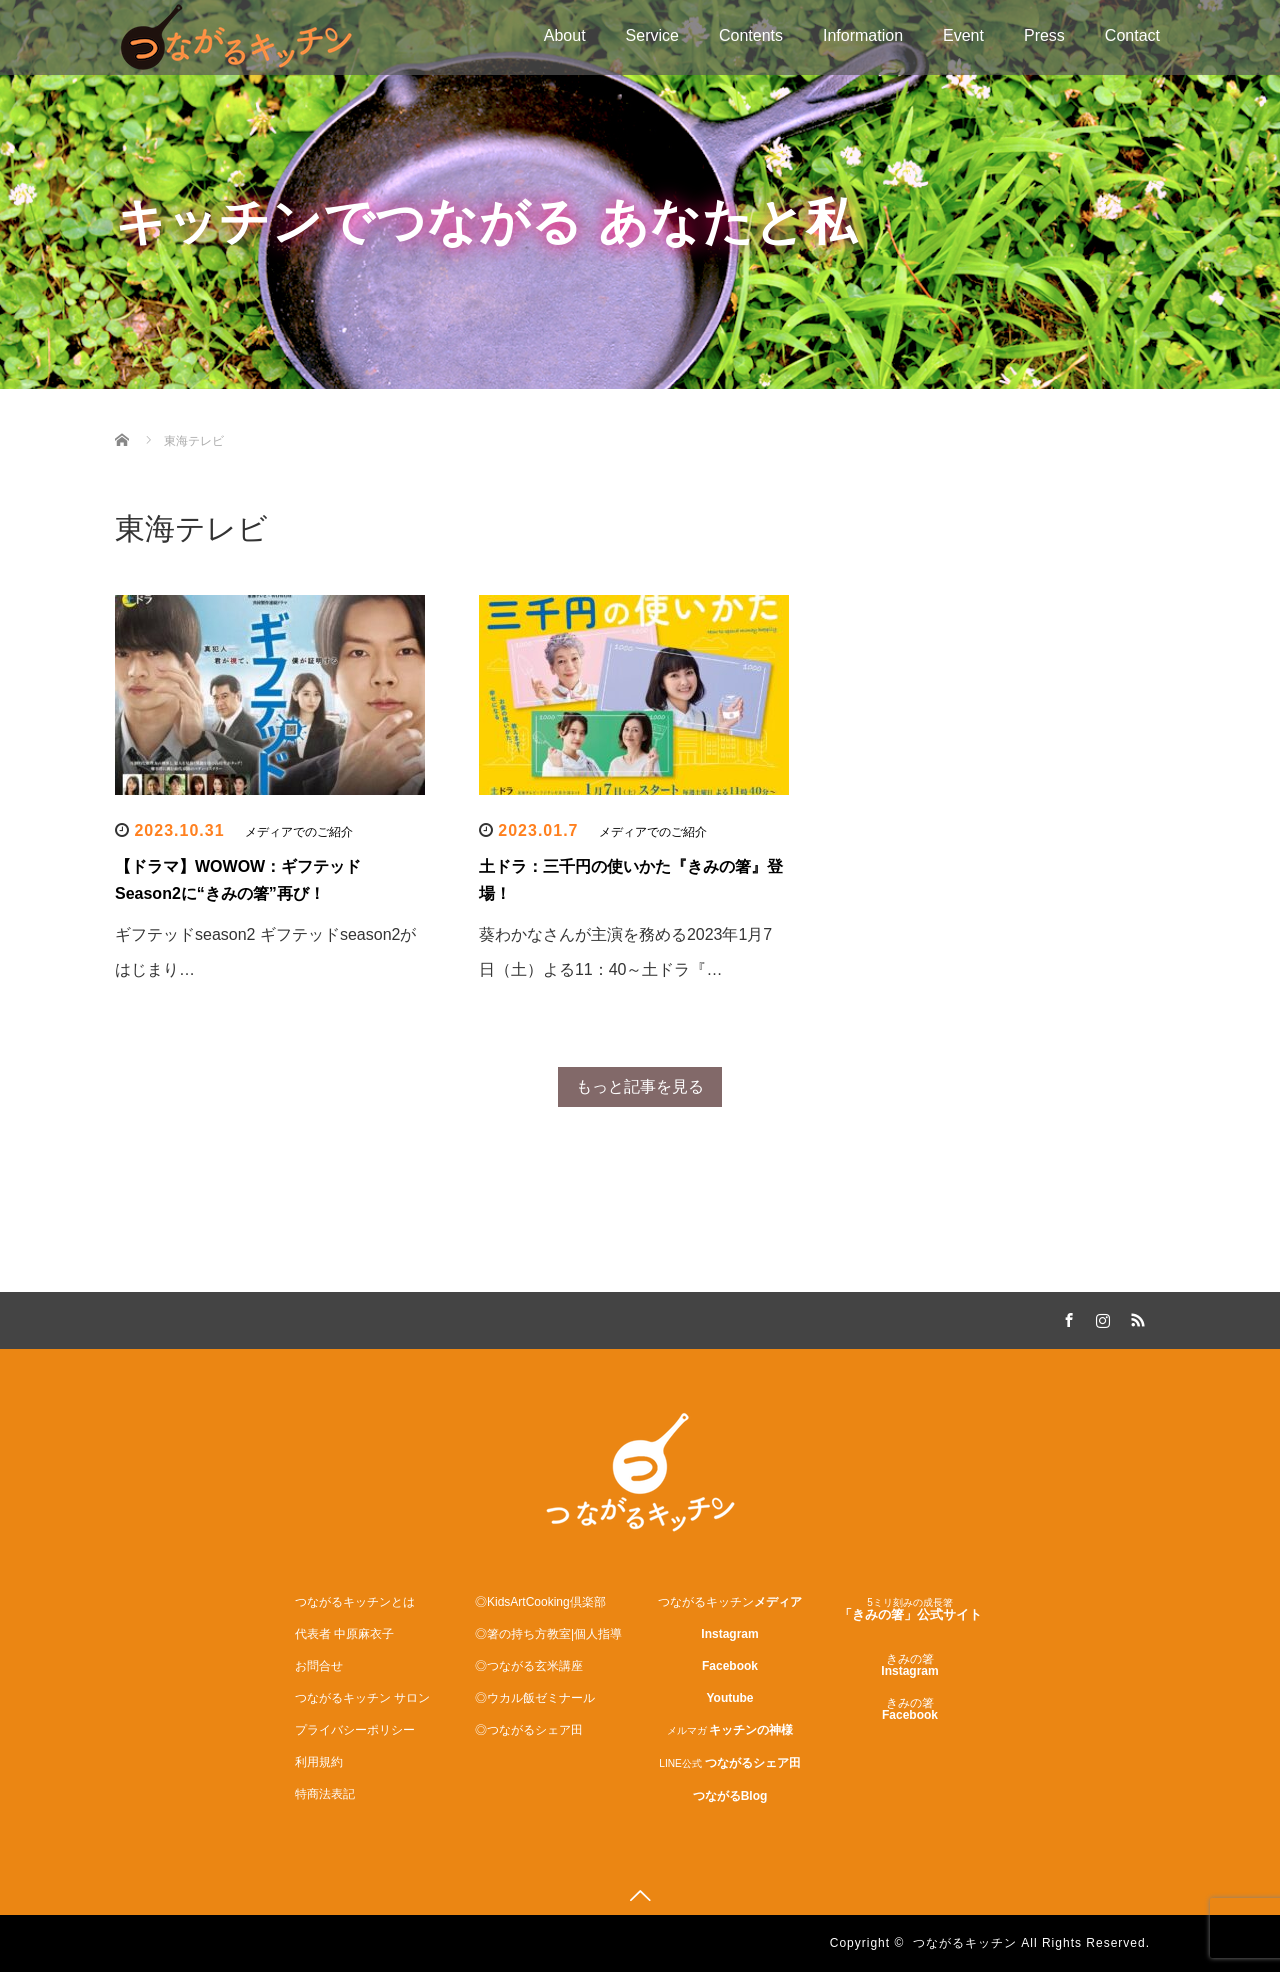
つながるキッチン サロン (362, 1698)
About (565, 35)
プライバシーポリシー (355, 1730)
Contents (751, 35)
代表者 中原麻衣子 (344, 1634)
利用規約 (319, 1762)
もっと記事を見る (640, 1086)
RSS (1135, 1317)
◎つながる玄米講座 (529, 1666)
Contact (1132, 35)
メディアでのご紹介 (299, 832)
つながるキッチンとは (355, 1602)
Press (1044, 35)
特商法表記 (325, 1794)
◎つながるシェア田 (529, 1730)
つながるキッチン (965, 1943)
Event (963, 35)
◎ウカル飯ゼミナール (535, 1698)
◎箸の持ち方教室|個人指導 (548, 1634)
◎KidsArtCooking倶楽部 (540, 1602)
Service (652, 35)
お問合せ (319, 1666)
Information (863, 35)
